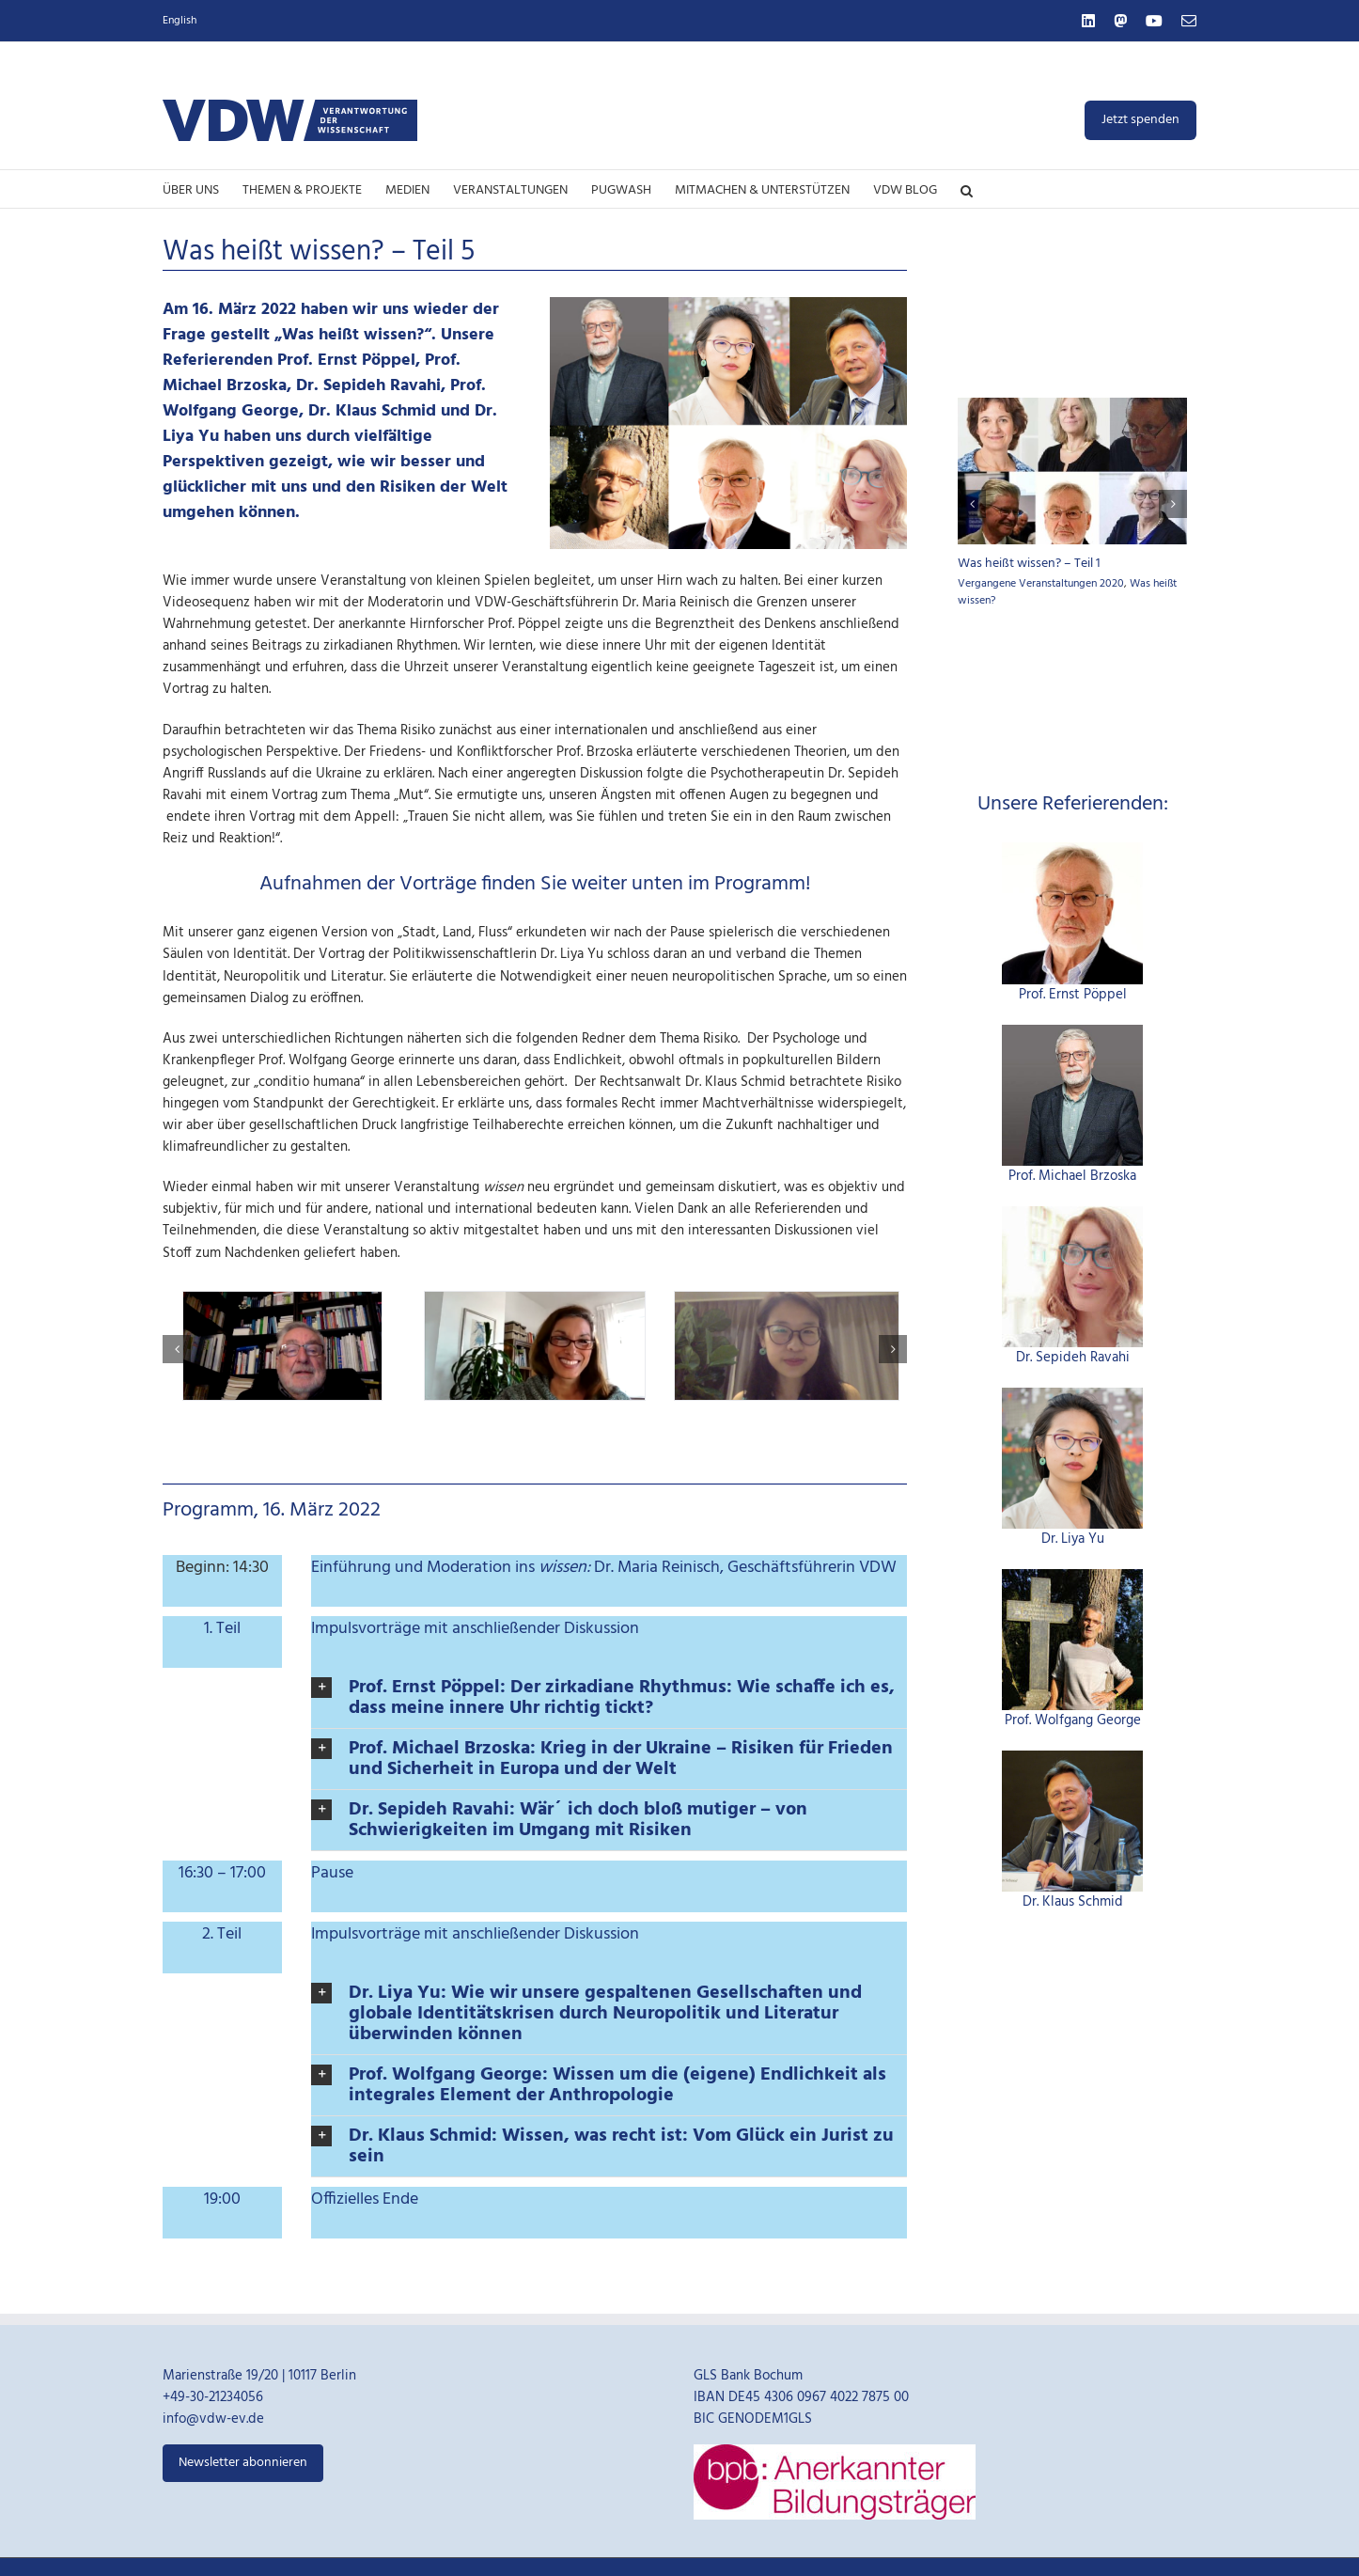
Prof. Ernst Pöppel (1073, 994)
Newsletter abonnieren (243, 2463)
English (179, 20)
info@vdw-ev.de (213, 2419)
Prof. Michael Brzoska (1072, 1176)
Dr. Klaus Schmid (1073, 1902)
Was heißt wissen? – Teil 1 (1029, 563)
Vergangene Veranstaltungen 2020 (1041, 583)
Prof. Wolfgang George (1073, 1720)
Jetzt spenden (1140, 120)
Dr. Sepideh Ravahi (1073, 1357)
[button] (967, 189)
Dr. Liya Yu (1072, 1539)
